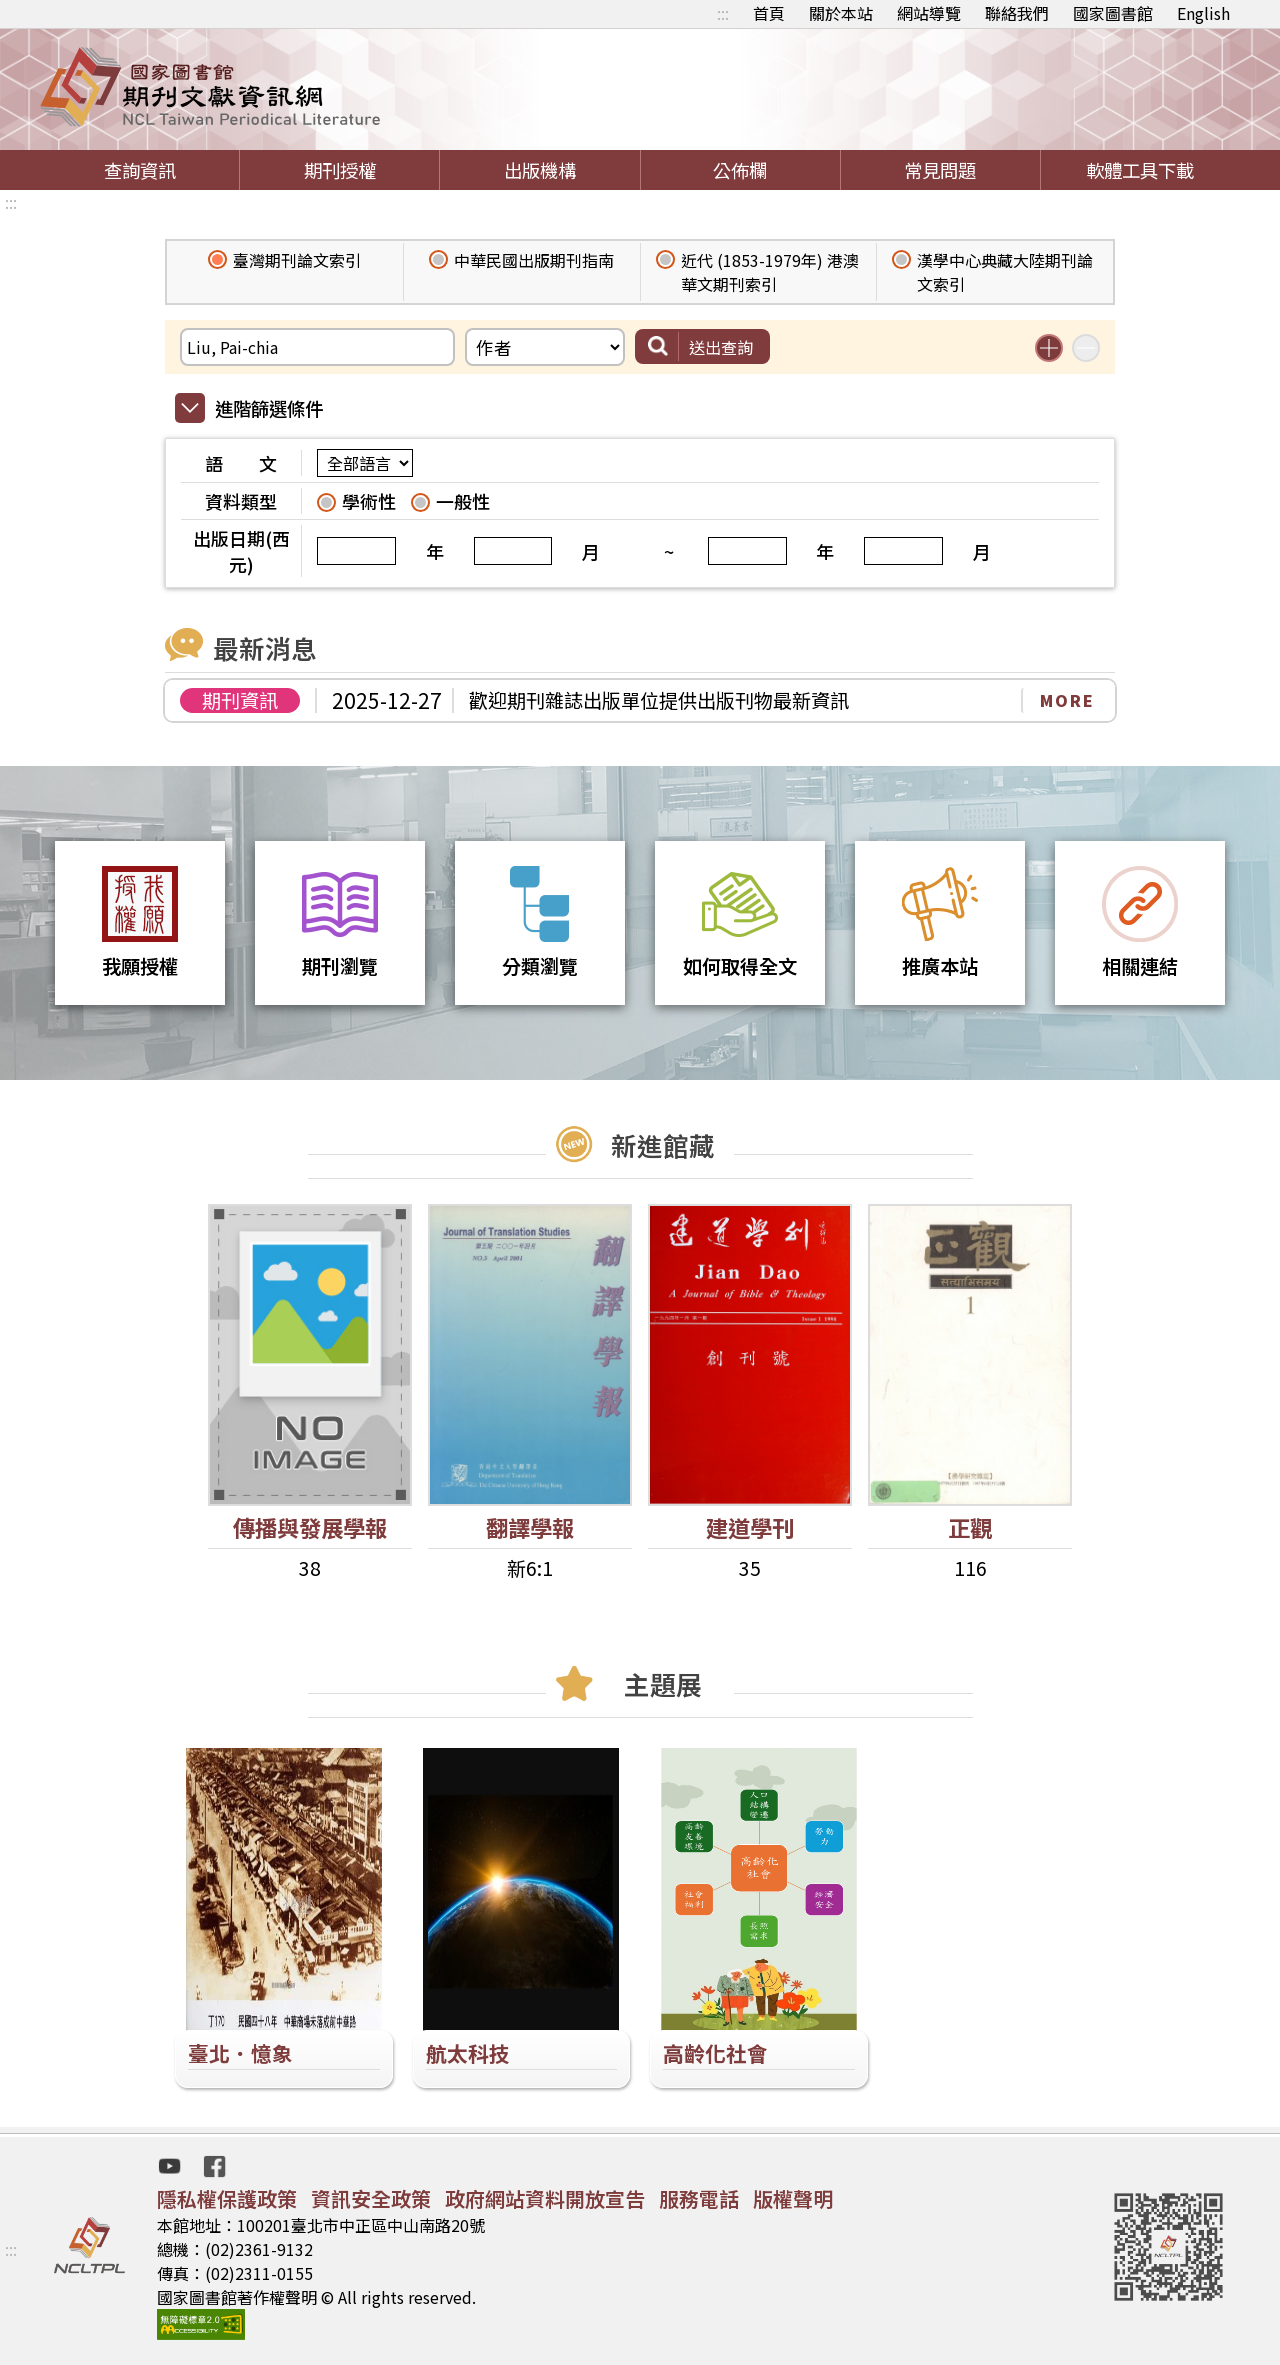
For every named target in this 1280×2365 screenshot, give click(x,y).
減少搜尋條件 (1086, 348)
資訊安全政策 (371, 2198)
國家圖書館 (1113, 13)
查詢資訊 (140, 170)
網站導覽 (929, 13)
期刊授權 (340, 170)
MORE (1067, 700)
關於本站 (841, 13)
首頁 (769, 13)
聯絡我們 (1017, 13)
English (1203, 13)
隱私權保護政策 (227, 2198)
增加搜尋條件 (1049, 348)
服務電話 (699, 2198)
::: (723, 13)
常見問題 (940, 170)
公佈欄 (740, 170)
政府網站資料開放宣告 (545, 2198)
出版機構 (540, 170)
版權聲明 (793, 2198)
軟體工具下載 (1140, 170)
